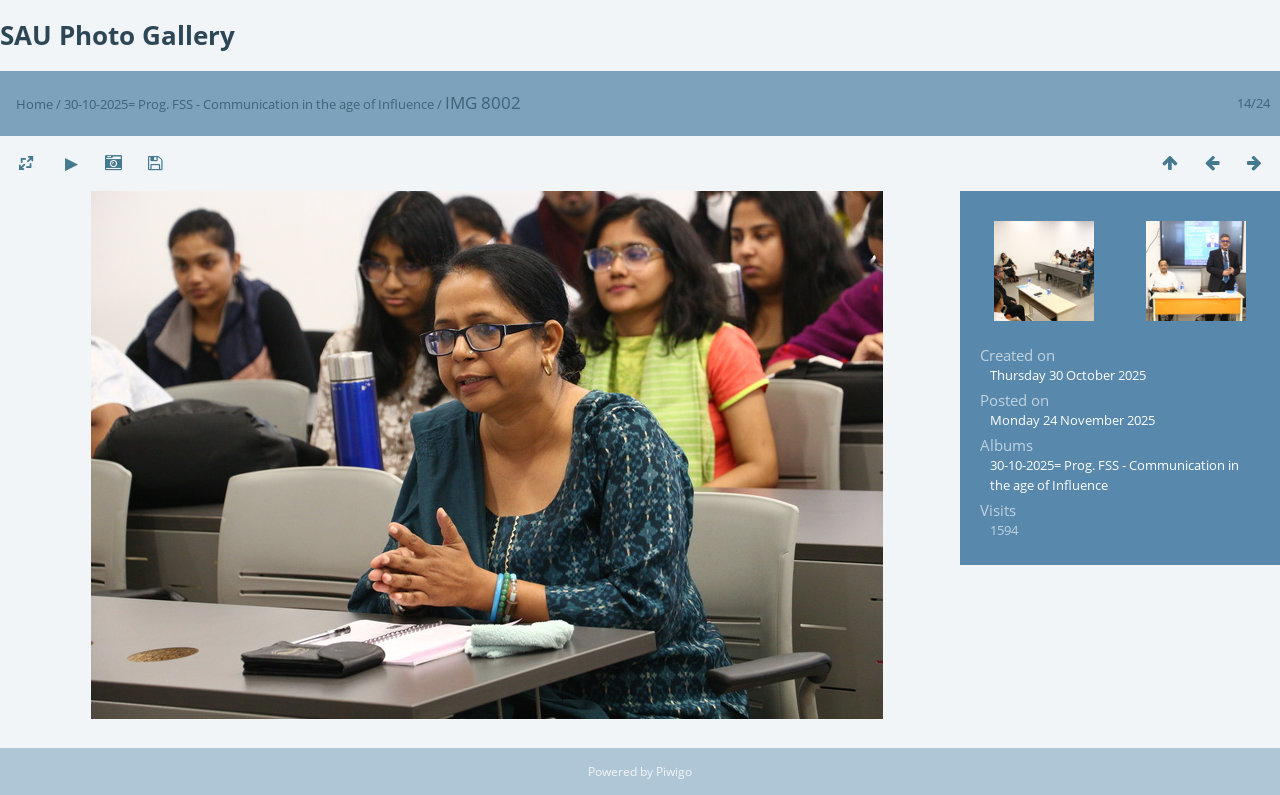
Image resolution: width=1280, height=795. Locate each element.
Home (34, 104)
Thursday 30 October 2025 (1068, 375)
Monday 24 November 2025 (1072, 420)
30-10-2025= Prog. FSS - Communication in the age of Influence (249, 104)
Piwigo (674, 771)
